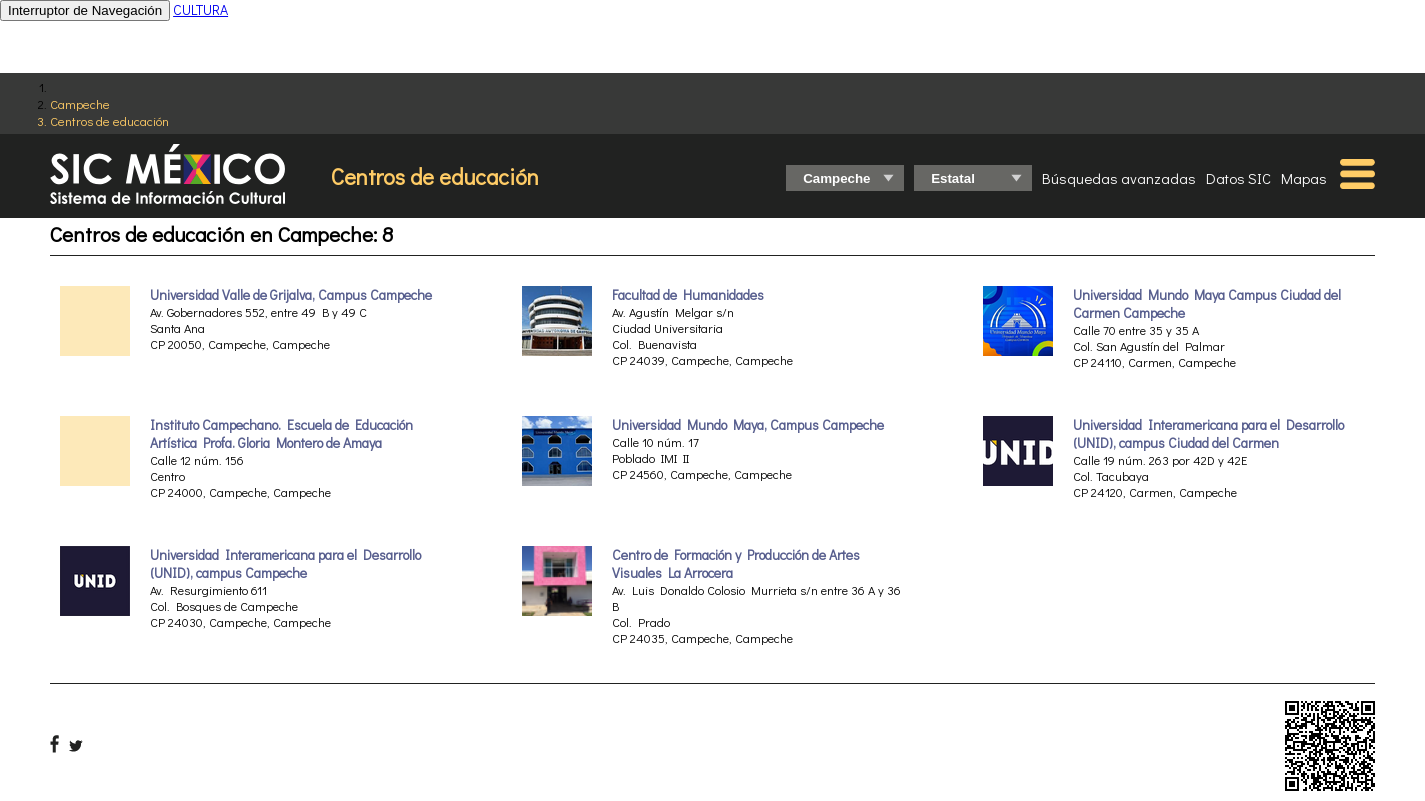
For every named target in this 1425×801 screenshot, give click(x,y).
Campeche (80, 103)
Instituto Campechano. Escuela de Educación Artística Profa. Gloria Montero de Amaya (281, 434)
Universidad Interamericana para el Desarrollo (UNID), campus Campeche (285, 564)
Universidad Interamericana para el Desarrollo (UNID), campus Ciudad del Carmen (1208, 434)
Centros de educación (109, 120)
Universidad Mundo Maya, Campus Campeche (748, 425)
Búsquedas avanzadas (1119, 178)
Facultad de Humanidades (688, 295)
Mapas (1304, 178)
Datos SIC (1238, 178)
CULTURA (200, 9)
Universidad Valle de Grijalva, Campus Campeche (291, 295)
